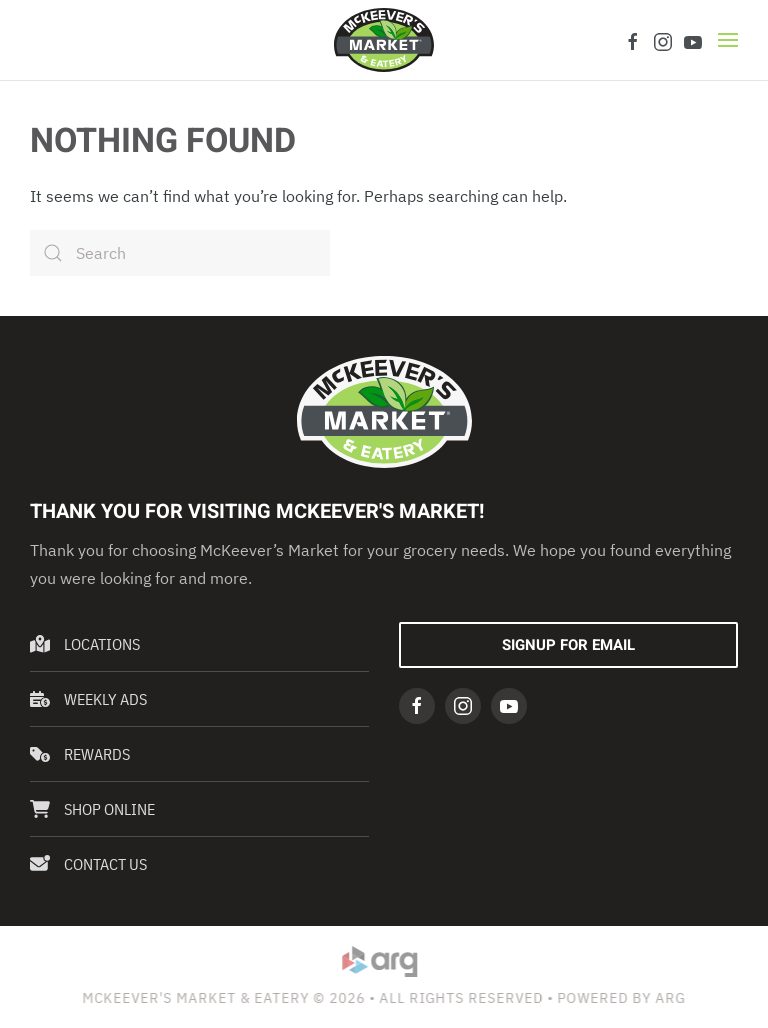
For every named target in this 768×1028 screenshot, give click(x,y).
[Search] (180, 253)
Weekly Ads (88, 699)
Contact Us (88, 864)
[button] (728, 40)
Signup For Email (568, 645)
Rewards (80, 754)
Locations (85, 644)
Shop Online (92, 809)
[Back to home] (384, 40)
